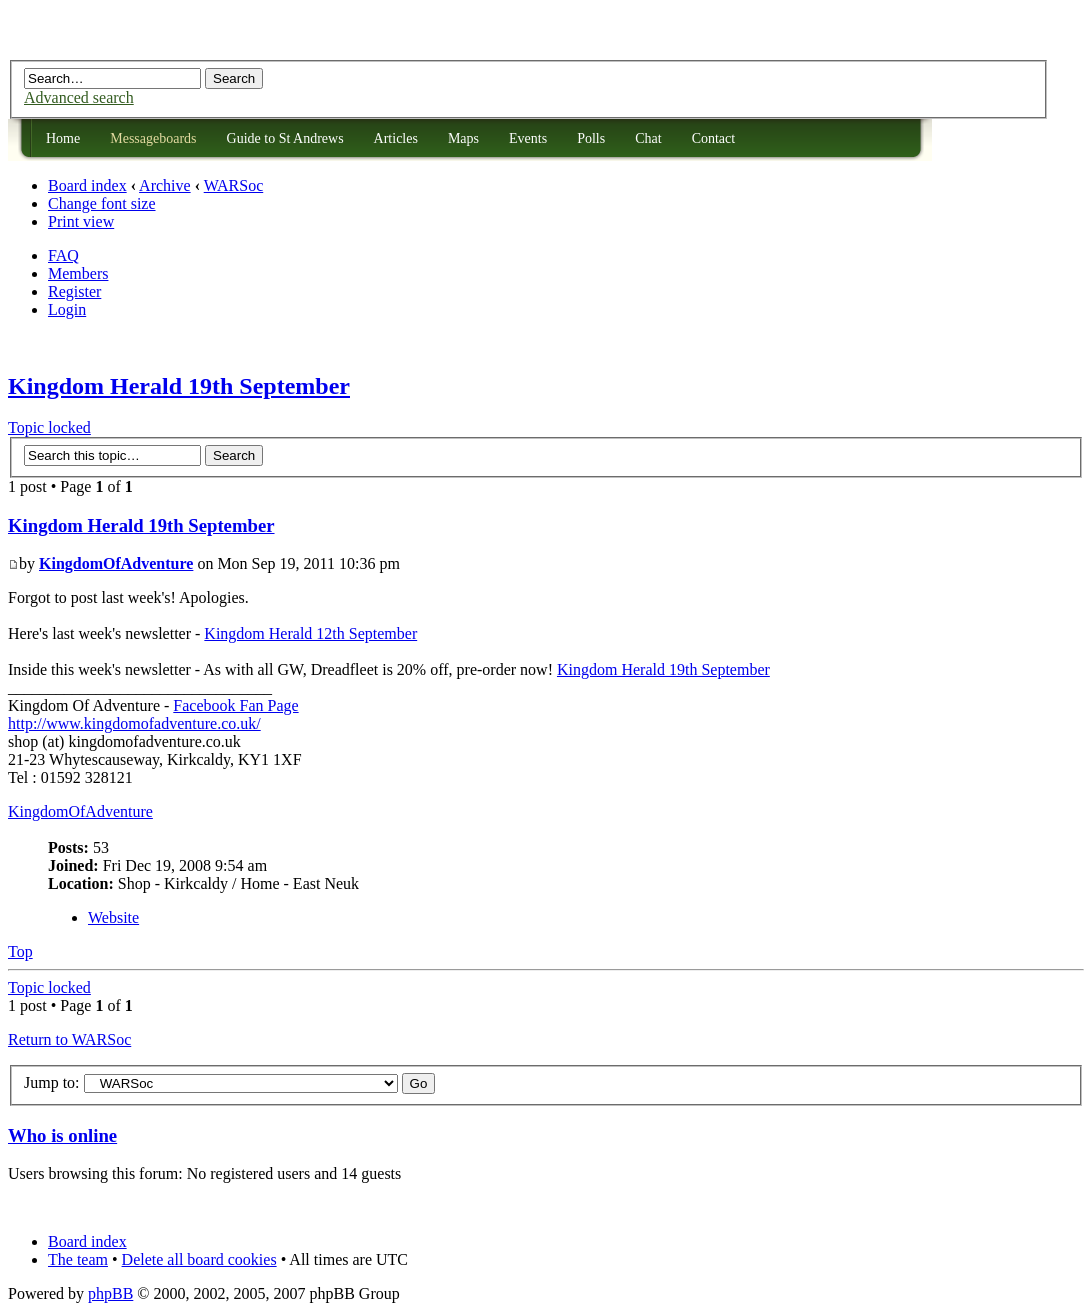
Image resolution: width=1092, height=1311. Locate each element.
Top (20, 951)
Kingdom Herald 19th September (179, 386)
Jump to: (52, 1082)
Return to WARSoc (69, 1039)
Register (74, 291)
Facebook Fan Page (235, 705)
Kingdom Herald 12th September (310, 633)
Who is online (62, 1135)
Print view (81, 221)
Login (67, 309)
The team (78, 1259)
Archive (165, 185)
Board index (87, 185)
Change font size (102, 203)
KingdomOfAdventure (116, 563)
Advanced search (79, 97)
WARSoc (234, 185)
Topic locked (49, 427)
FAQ (63, 255)
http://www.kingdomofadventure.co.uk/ (134, 723)
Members (78, 273)
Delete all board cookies (199, 1259)
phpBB (110, 1293)
